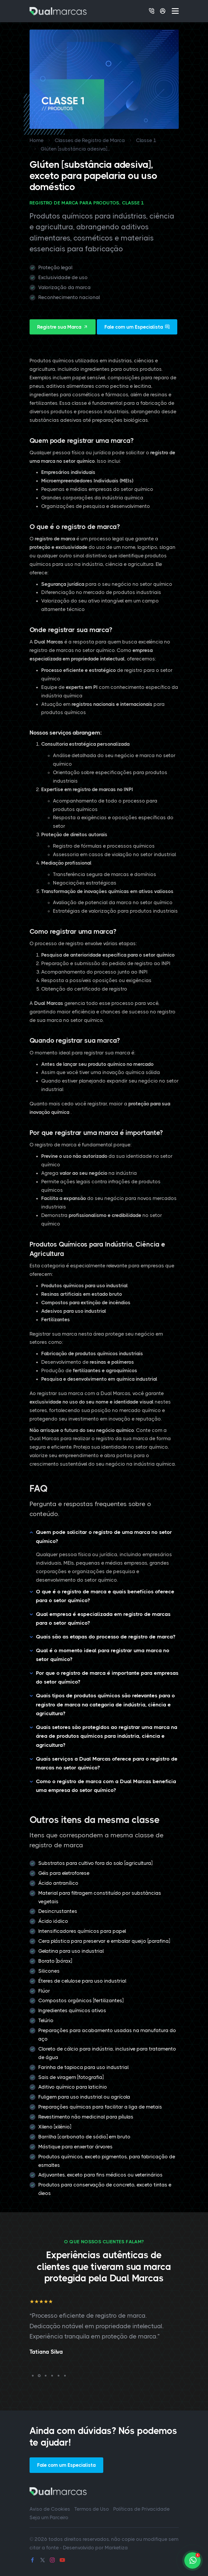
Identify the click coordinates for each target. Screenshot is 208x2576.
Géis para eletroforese (64, 1873)
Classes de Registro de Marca (90, 140)
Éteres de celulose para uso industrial (82, 1981)
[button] (32, 2375)
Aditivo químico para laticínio (72, 2087)
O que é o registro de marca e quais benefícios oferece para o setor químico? (105, 1596)
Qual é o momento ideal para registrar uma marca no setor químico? (102, 1655)
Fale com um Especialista (137, 327)
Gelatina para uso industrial (71, 1951)
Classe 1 (146, 140)
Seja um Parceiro (49, 2517)
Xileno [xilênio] (54, 2127)
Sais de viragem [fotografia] (71, 2077)
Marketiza (116, 2548)
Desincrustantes (57, 1911)
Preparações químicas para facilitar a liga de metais (100, 2107)
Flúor (44, 1991)
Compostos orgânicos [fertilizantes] (80, 2000)
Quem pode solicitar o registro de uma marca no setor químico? (104, 1536)
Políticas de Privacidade (141, 2509)
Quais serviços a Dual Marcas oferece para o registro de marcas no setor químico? (107, 1763)
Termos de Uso (91, 2509)
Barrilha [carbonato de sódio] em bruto (84, 2137)
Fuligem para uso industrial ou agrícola (84, 2097)
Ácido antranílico (58, 1883)
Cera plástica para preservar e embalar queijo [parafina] (104, 1941)
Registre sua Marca (62, 327)
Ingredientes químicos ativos (72, 2010)
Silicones (49, 1971)
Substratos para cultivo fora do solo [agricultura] (95, 1863)
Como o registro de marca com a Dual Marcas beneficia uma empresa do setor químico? (106, 1785)
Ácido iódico (53, 1921)
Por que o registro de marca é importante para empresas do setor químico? (107, 1677)
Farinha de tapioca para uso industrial (83, 2067)
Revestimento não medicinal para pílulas (85, 2117)
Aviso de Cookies (50, 2509)
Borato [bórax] (55, 1961)
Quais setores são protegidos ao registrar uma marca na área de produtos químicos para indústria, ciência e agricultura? (106, 1736)
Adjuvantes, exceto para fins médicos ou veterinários (100, 2175)
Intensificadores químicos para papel (82, 1931)
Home (37, 140)
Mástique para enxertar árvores (75, 2147)
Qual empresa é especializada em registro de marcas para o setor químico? (103, 1618)
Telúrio (46, 2020)
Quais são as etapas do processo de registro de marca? (105, 1637)
